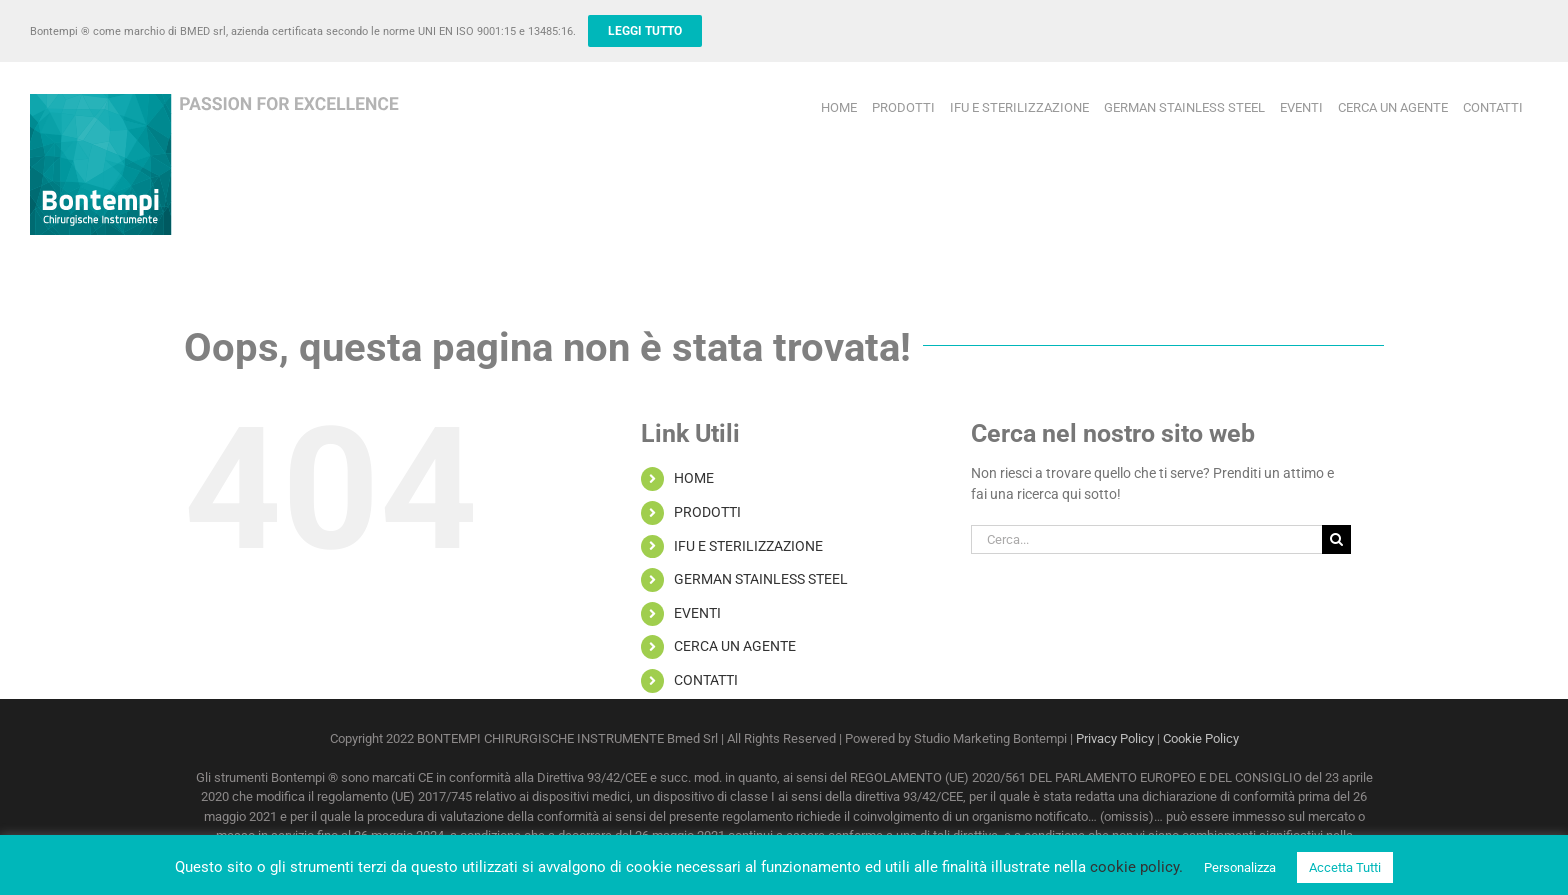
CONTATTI (706, 680)
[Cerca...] (1146, 539)
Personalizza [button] (1240, 867)
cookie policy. (1136, 867)
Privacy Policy (1115, 738)
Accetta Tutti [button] (1345, 867)
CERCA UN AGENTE (735, 646)
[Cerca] (1336, 539)
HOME (694, 478)
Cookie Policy (1201, 738)
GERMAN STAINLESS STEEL (761, 579)
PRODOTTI (707, 512)
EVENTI (697, 613)
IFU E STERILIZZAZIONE (748, 546)
